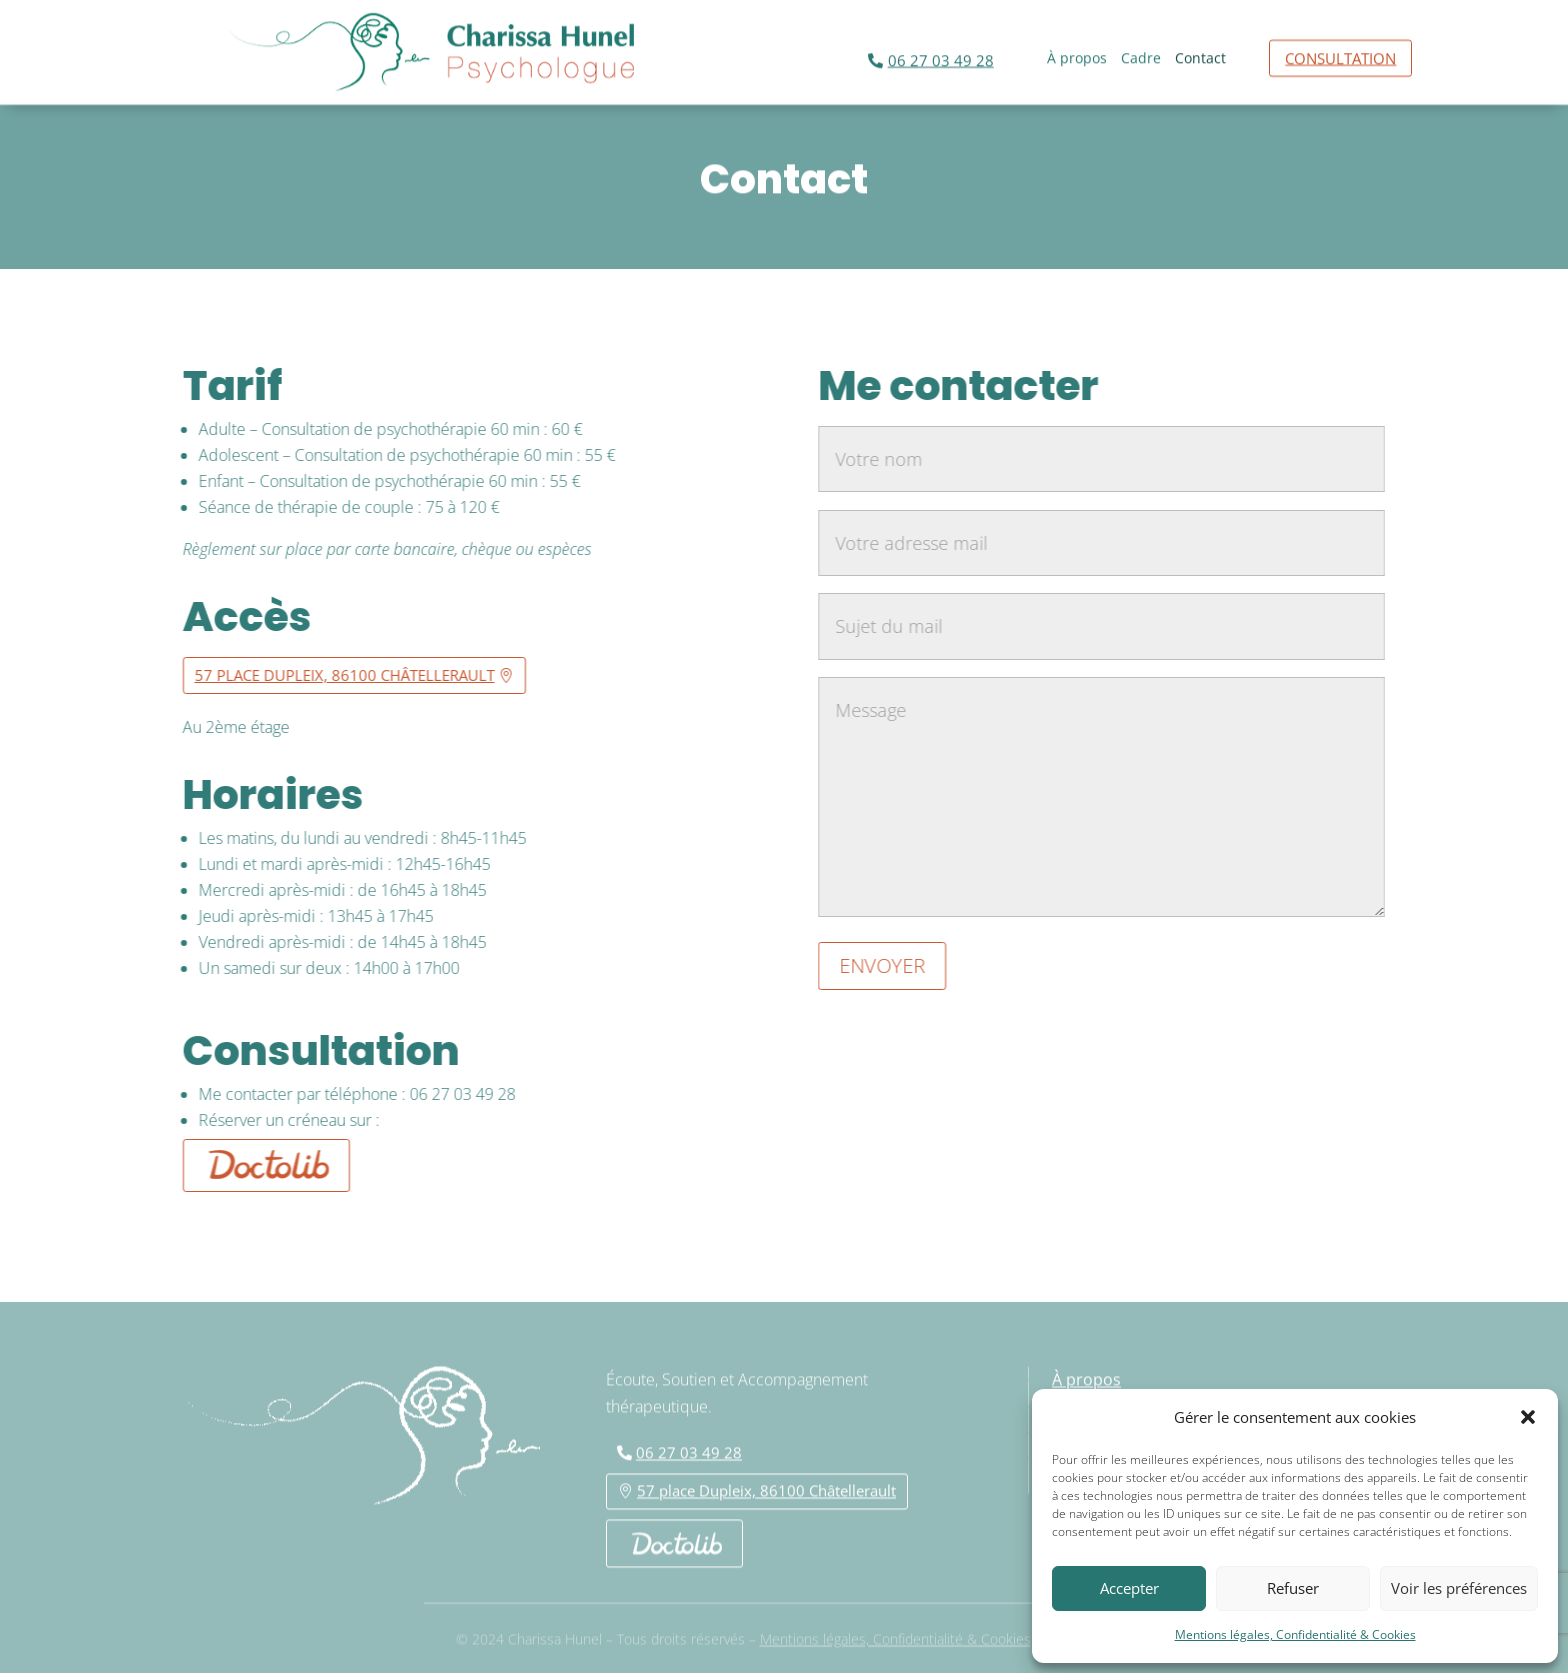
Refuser (1293, 1588)
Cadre (1141, 57)
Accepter (1129, 1588)
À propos (1077, 57)
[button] (1528, 1417)
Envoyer (893, 965)
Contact (1200, 57)
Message (1112, 797)
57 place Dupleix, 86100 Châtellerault (334, 675)
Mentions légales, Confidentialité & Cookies (1295, 1634)
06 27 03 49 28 (941, 57)
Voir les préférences (1459, 1588)
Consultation (1340, 55)
